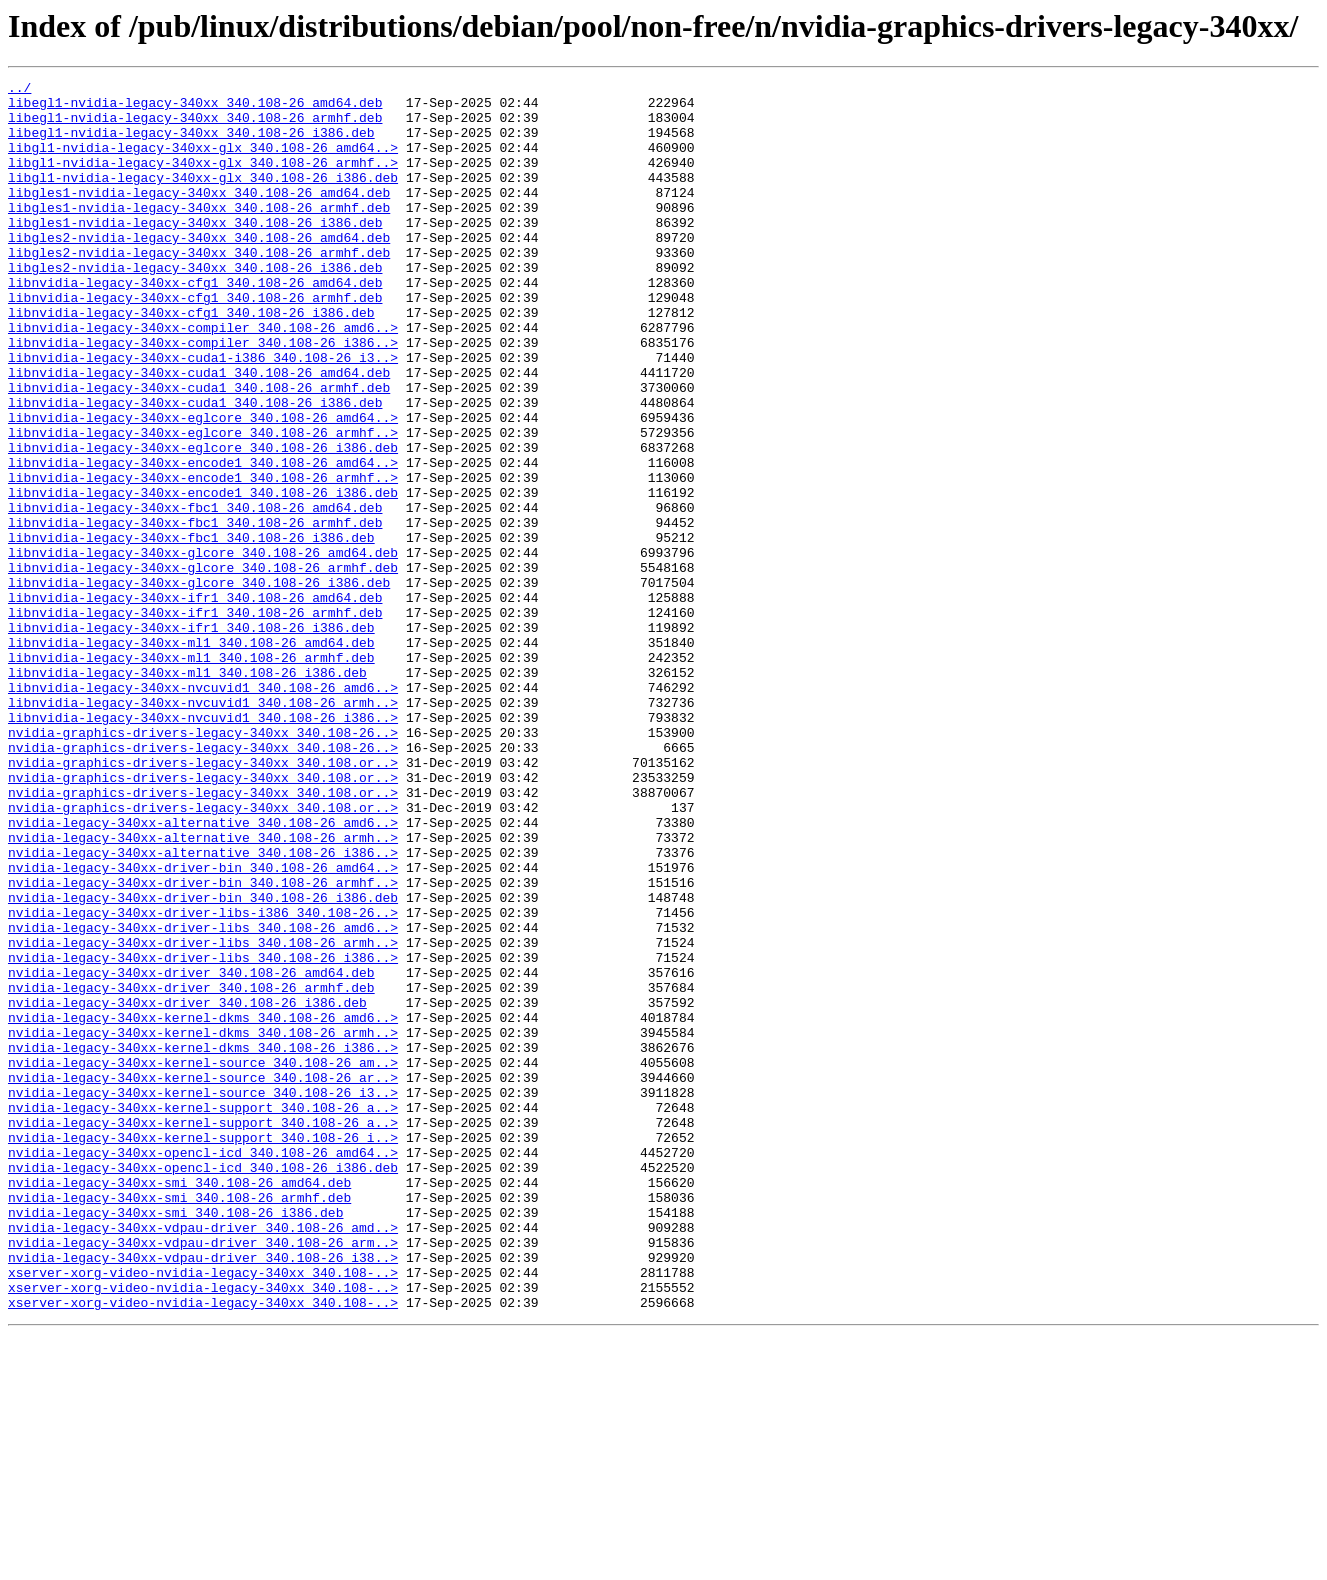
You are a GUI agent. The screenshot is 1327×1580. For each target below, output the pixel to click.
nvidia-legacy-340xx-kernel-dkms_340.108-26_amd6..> (203, 1206)
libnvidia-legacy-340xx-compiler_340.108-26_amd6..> (203, 378)
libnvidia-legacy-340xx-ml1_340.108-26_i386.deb (187, 792)
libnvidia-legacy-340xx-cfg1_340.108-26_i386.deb (191, 360)
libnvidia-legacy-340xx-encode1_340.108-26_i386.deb (203, 576)
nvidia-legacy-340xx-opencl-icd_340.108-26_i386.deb (203, 1386)
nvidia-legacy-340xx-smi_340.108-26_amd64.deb (179, 1404)
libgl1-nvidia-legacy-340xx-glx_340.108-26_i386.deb (203, 198)
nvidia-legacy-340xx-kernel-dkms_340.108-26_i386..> (203, 1242)
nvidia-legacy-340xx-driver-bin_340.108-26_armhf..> (203, 1044)
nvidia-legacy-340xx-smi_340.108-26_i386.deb (175, 1440)
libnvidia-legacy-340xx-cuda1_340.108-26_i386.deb (195, 468)
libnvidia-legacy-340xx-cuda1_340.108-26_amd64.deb (199, 432)
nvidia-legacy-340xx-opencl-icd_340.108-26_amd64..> (203, 1368)
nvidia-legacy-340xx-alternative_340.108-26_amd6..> (203, 972)
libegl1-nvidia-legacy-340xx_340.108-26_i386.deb (191, 144)
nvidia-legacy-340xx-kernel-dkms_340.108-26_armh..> (203, 1224)
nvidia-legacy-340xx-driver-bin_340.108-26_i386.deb (203, 1062)
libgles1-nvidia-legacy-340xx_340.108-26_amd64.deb (199, 216)
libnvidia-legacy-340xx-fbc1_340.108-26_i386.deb (191, 630)
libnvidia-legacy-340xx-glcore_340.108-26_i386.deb (199, 684)
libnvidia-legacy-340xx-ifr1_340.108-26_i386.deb (191, 738)
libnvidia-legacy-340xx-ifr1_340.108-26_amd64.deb (195, 702)
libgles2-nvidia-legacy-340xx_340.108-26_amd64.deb (199, 270)
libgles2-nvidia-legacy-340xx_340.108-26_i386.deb (195, 306)
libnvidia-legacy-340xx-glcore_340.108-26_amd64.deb (203, 648)
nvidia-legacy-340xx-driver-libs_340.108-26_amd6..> (203, 1098)
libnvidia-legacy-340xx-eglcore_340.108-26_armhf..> (203, 504)
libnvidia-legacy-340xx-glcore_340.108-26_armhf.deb (203, 666)
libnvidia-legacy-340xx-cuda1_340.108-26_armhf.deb (199, 450)
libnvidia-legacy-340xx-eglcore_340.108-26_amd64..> (203, 486)
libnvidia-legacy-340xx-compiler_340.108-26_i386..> (203, 396)
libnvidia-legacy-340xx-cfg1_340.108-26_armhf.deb (195, 342)
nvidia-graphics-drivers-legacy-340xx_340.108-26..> (203, 864)
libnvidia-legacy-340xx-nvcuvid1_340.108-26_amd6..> (203, 810)
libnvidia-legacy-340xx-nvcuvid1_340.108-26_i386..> (203, 846)
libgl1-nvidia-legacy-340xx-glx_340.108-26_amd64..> (203, 162)
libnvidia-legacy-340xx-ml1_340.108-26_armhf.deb (191, 774)
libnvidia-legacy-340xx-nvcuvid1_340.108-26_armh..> (203, 828)
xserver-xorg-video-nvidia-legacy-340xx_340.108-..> (203, 1512)
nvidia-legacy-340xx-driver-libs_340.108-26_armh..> (203, 1116)
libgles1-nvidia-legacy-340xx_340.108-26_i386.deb (195, 252)
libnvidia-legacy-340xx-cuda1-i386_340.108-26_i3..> (203, 414)
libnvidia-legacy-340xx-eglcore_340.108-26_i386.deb (203, 522)
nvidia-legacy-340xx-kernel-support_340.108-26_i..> (203, 1350)
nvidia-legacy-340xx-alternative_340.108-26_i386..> (203, 1008)
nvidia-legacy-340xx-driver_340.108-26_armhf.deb (191, 1170)
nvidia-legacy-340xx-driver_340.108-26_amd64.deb (191, 1152)
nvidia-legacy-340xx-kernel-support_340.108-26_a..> (203, 1314)
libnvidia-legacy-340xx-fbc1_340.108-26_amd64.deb (195, 594)
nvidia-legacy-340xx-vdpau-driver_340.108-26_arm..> (203, 1476)
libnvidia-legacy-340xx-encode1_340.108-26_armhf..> (203, 558)
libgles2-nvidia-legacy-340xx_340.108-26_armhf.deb (199, 288)
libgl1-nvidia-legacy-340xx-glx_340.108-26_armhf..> (203, 180)
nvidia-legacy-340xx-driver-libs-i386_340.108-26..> (203, 1080)
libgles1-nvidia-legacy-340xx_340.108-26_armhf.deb (199, 234)
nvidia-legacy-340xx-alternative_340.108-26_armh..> (203, 990)
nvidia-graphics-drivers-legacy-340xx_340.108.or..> (203, 900)
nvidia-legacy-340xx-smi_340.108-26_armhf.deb (179, 1422)
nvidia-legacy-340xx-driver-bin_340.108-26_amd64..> (203, 1026)
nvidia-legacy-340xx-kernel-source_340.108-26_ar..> (203, 1278)
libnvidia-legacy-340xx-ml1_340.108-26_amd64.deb (191, 756)
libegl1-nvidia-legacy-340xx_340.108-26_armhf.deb (195, 126)
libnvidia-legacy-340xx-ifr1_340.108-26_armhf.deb (195, 720)
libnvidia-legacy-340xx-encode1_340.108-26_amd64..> (203, 540)
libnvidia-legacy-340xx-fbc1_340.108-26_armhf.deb (195, 612)
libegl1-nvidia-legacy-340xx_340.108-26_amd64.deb (195, 108)
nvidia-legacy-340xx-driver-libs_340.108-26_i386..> (203, 1134)
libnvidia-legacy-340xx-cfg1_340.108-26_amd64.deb (195, 324)
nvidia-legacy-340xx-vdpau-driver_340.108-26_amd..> (203, 1458)
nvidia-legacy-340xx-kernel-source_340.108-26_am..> (203, 1260)
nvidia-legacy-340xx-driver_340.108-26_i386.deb (187, 1188)
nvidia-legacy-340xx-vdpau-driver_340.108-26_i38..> (203, 1494)
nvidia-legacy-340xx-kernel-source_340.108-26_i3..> (203, 1296)
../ (19, 90)
